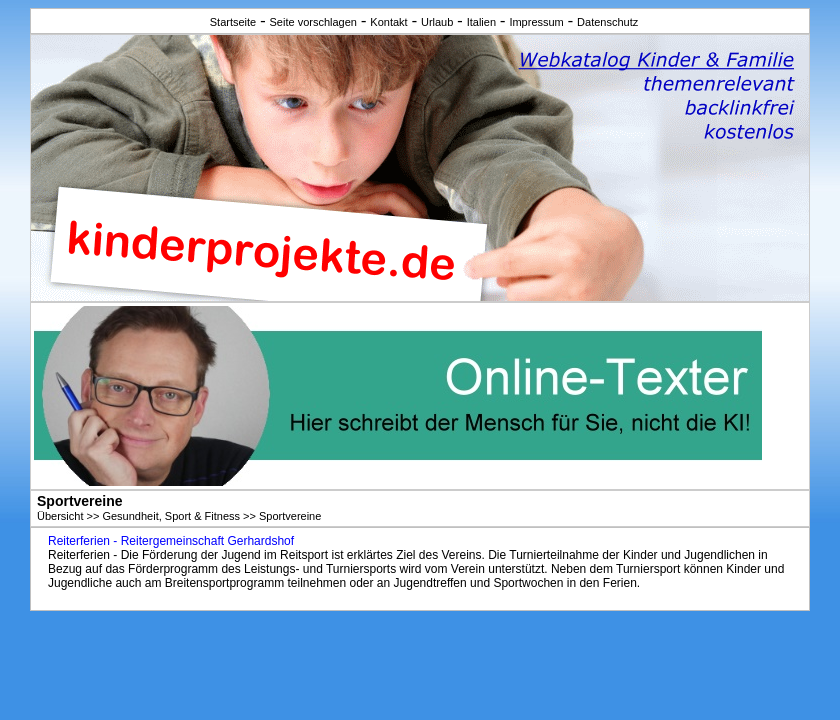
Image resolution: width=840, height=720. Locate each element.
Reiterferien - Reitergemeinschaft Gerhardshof (171, 541)
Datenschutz (607, 22)
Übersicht (60, 516)
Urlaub (437, 22)
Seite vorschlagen (313, 22)
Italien (481, 22)
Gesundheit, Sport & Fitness (171, 516)
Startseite (233, 22)
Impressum (536, 22)
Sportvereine (290, 516)
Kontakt (388, 22)
